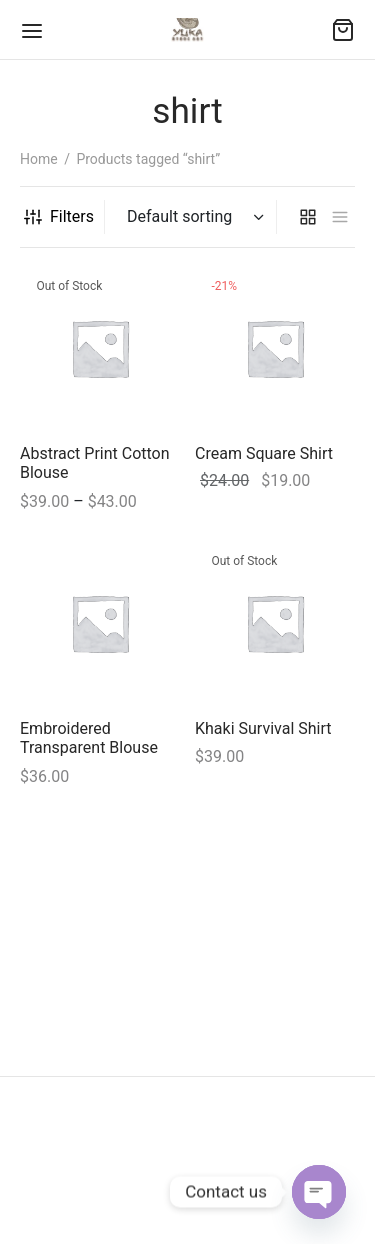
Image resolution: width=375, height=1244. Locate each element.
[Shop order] (193, 217)
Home (39, 159)
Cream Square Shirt (264, 453)
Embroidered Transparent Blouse (89, 738)
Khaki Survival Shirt (263, 728)
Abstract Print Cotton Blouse (95, 463)
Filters (59, 216)
